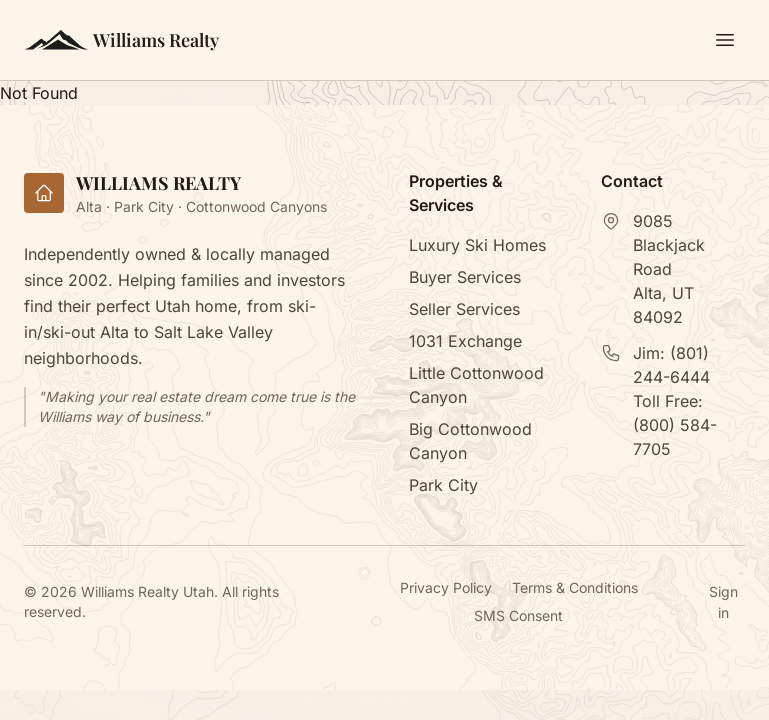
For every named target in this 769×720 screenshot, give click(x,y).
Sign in (723, 602)
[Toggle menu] (725, 40)
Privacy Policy (446, 587)
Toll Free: (675, 425)
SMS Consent (518, 615)
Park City (443, 485)
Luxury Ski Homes (477, 245)
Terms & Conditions (575, 587)
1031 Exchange (465, 341)
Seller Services (464, 309)
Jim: (671, 365)
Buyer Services (465, 277)
